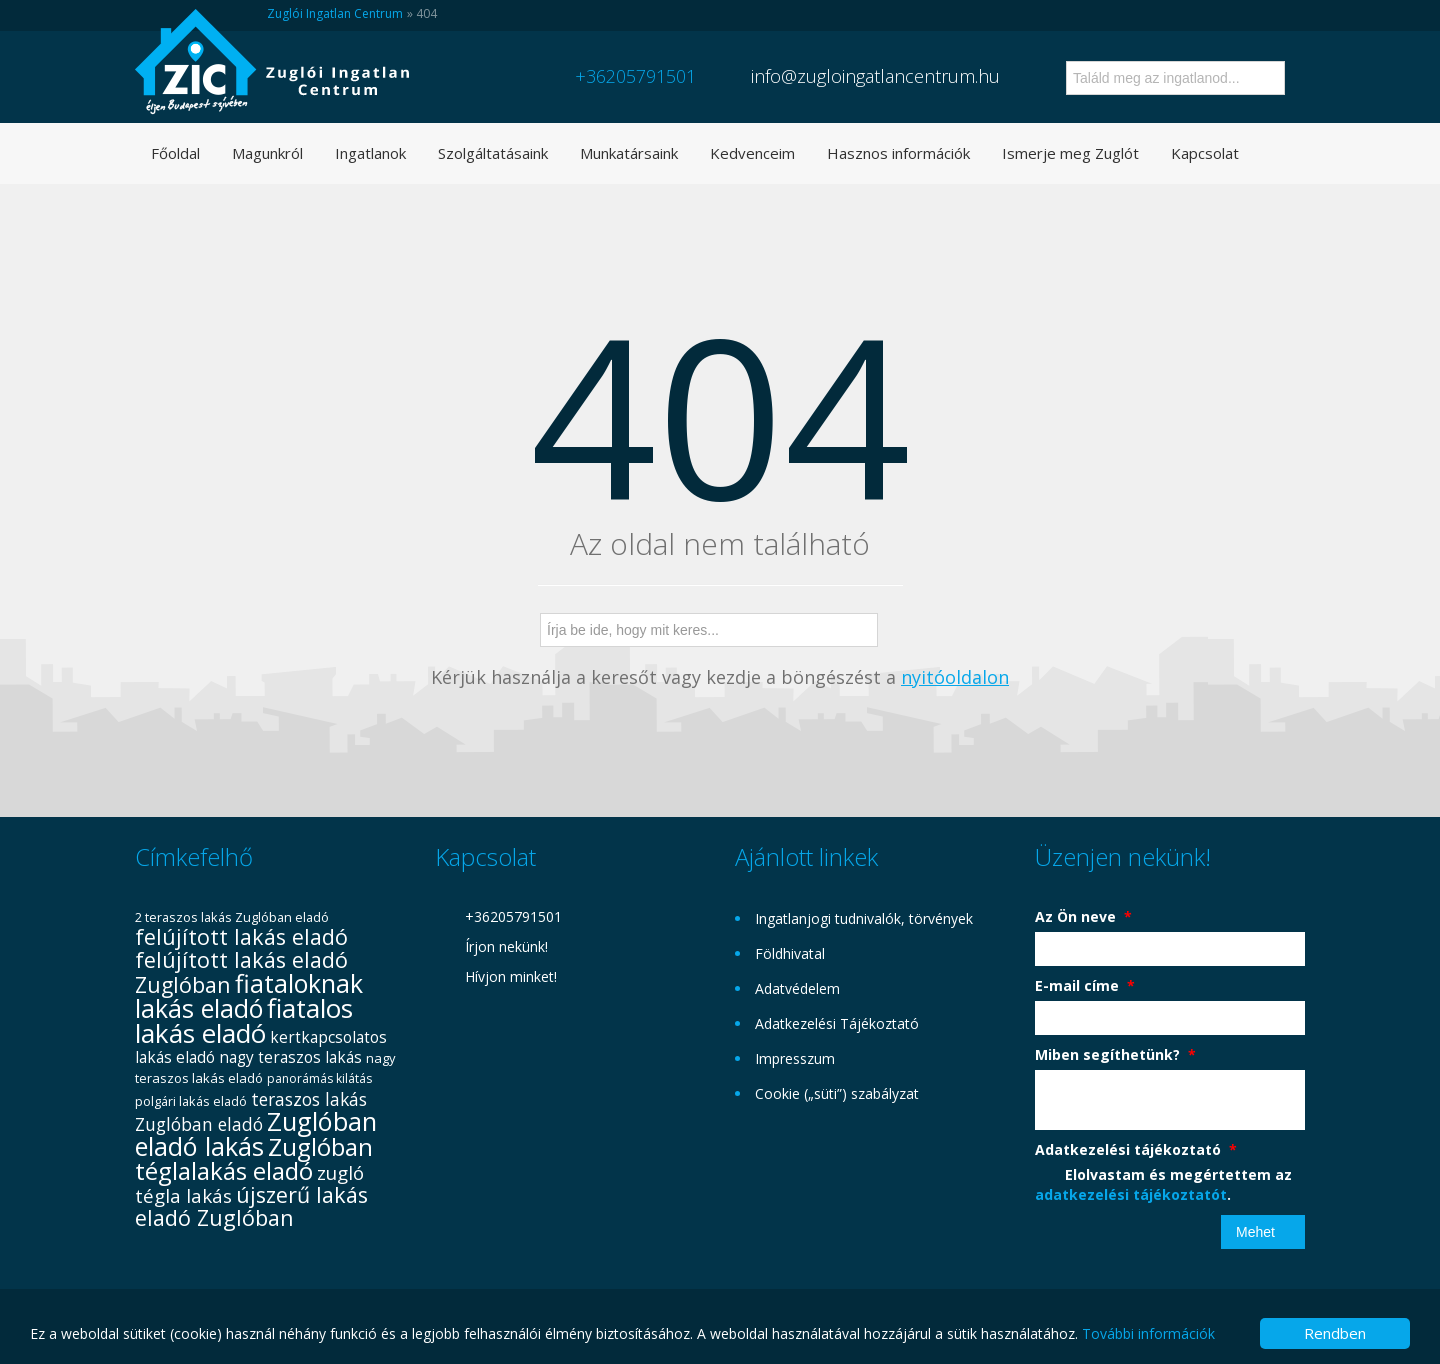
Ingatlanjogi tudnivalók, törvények (864, 918)
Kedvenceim (752, 153)
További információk (1148, 1333)
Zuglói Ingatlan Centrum (335, 13)
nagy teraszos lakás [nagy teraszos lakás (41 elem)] (290, 1057)
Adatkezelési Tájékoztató (837, 1023)
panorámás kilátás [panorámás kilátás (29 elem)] (319, 1078)
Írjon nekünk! (506, 946)
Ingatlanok (370, 153)
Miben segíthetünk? (1115, 1054)
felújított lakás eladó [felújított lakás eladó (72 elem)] (241, 936)
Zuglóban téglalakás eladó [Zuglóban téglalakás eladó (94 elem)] (254, 1158)
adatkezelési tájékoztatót (1131, 1194)
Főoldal (175, 153)
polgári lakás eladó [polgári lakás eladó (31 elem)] (191, 1101)
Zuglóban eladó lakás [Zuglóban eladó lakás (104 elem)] (256, 1133)
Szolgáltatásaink (493, 153)
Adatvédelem (797, 988)
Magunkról (267, 153)
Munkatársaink (629, 153)
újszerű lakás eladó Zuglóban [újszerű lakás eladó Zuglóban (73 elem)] (251, 1206)
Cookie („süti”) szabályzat (837, 1093)
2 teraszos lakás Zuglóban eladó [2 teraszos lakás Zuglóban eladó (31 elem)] (232, 917)
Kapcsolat (1205, 153)
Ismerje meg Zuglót (1070, 153)
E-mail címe (1085, 985)
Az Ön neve (1083, 916)
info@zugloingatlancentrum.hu (875, 76)
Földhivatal (790, 953)
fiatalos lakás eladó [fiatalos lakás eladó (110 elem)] (244, 1020)
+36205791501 (635, 76)
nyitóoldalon (955, 677)
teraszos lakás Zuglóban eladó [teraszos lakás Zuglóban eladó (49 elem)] (251, 1111)
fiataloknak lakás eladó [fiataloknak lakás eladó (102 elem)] (249, 995)
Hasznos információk (898, 153)
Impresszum (795, 1058)
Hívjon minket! (511, 976)
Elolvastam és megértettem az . (1163, 1184)
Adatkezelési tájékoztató (1136, 1149)
